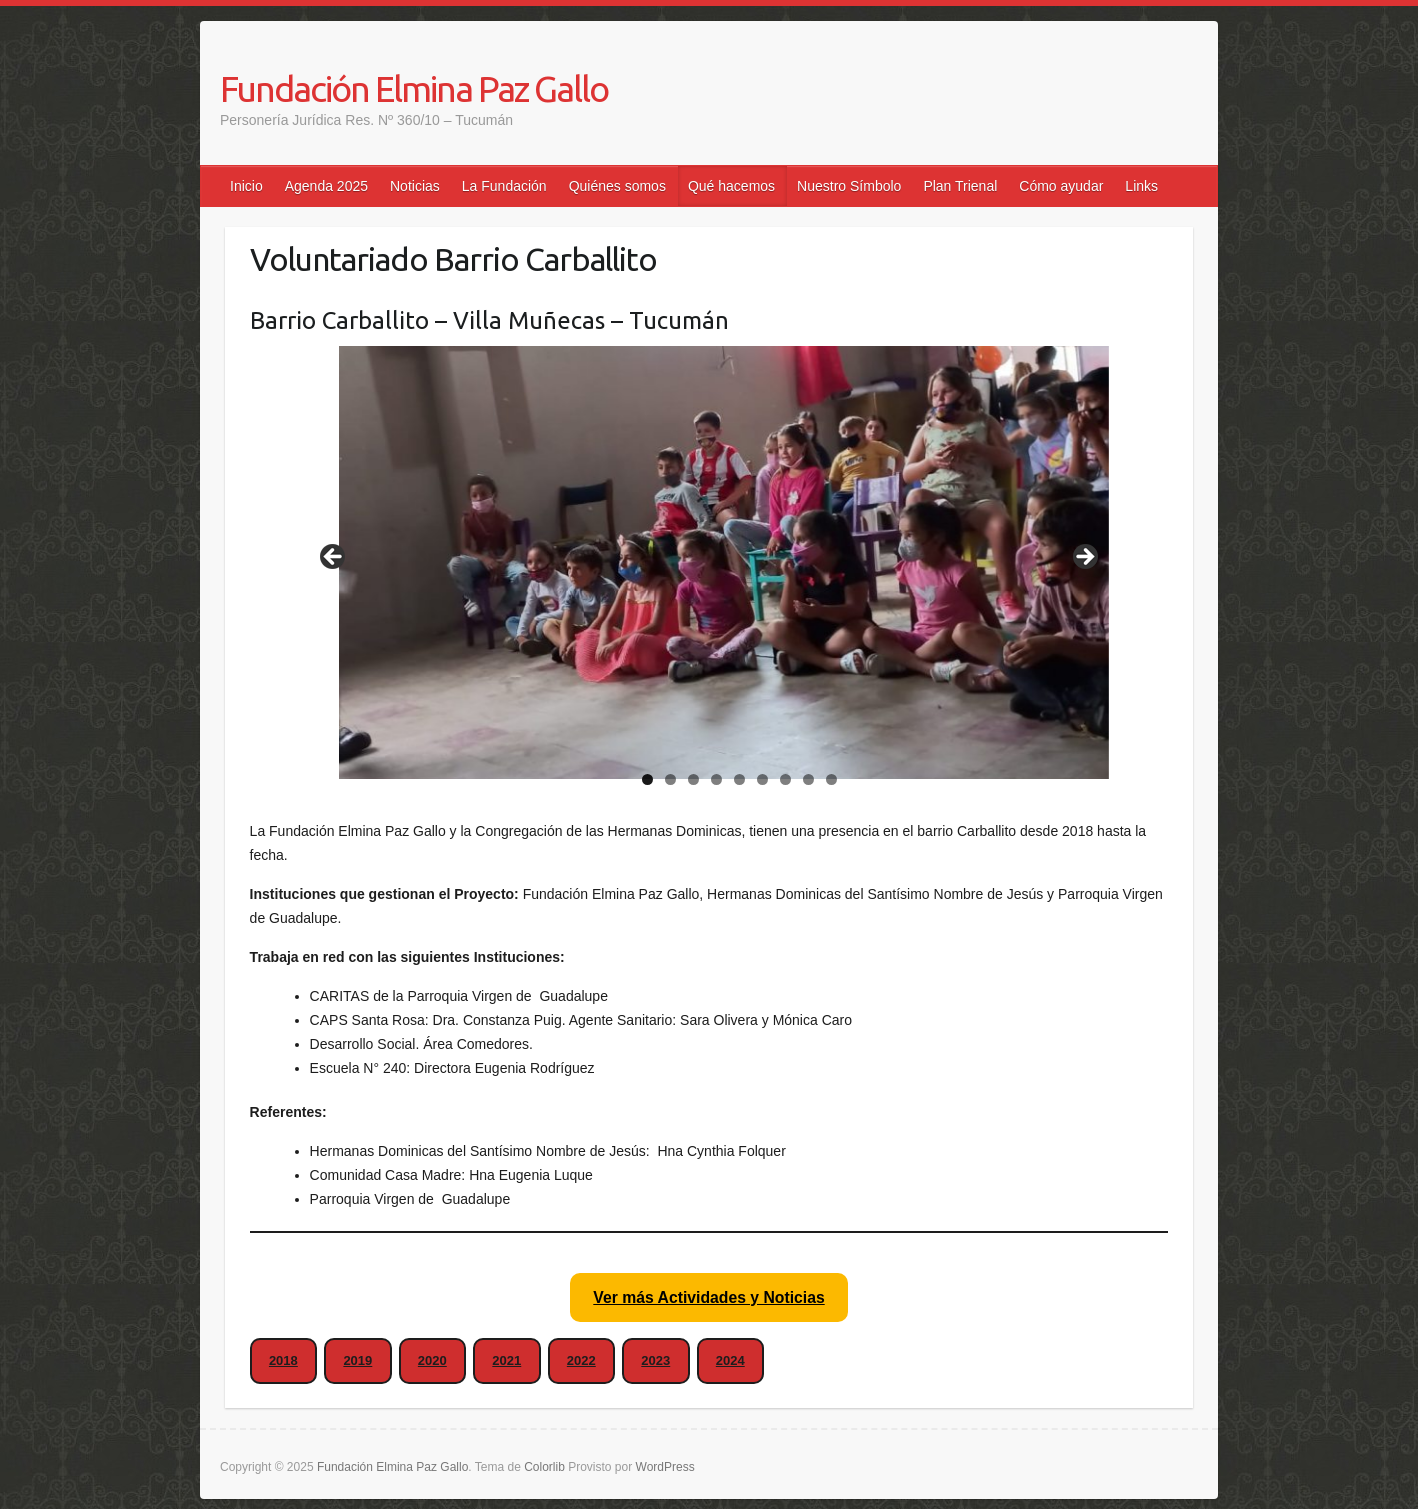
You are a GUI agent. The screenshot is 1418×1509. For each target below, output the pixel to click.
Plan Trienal (960, 186)
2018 (283, 1360)
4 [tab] (716, 779)
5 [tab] (739, 779)
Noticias (415, 186)
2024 (730, 1360)
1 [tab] (647, 779)
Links (1141, 186)
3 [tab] (693, 779)
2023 (655, 1360)
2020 (432, 1360)
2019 (357, 1360)
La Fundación (504, 186)
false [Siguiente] (1084, 558)
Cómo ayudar (1061, 186)
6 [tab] (762, 779)
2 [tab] (670, 779)
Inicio (246, 186)
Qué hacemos (731, 186)
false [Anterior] (334, 558)
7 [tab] (785, 779)
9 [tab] (831, 779)
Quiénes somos (617, 186)
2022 (581, 1360)
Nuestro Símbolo (849, 186)
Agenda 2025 (326, 186)
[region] (709, 562)
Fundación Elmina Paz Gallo (414, 88)
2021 (506, 1360)
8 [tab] (808, 779)
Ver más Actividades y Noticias (708, 1297)
